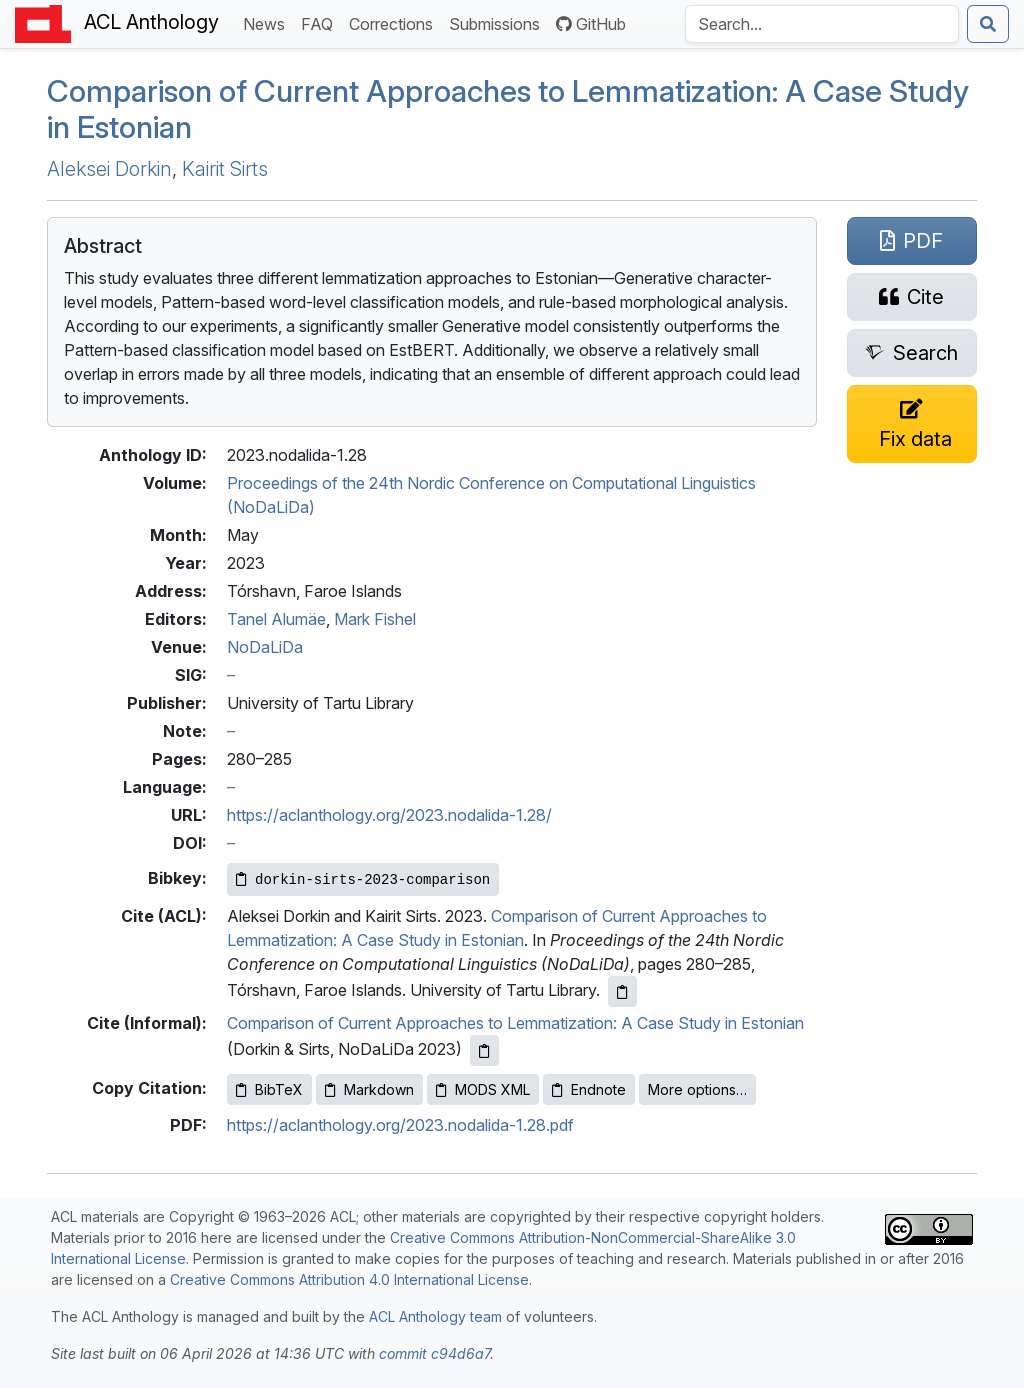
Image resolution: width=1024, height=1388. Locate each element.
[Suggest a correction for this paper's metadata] (912, 424)
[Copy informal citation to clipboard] (484, 1050)
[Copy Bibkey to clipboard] (363, 879)
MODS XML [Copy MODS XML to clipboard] (483, 1089)
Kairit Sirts (225, 169)
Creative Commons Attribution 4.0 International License (349, 1279)
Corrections (395, 22)
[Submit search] (988, 24)
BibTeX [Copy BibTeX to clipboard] (269, 1089)
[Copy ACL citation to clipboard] (622, 991)
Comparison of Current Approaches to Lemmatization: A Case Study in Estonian (515, 1023)
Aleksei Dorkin (109, 169)
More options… (697, 1089)
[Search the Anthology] (822, 24)
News (268, 22)
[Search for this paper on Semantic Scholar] (912, 353)
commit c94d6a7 (434, 1353)
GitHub (591, 24)
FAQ (321, 22)
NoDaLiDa (265, 647)
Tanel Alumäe (276, 619)
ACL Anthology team (435, 1316)
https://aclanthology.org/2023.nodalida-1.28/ (389, 815)
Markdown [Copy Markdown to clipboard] (369, 1089)
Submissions (498, 22)
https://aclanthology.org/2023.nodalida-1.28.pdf (400, 1125)
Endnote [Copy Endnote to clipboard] (589, 1089)
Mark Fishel (375, 619)
